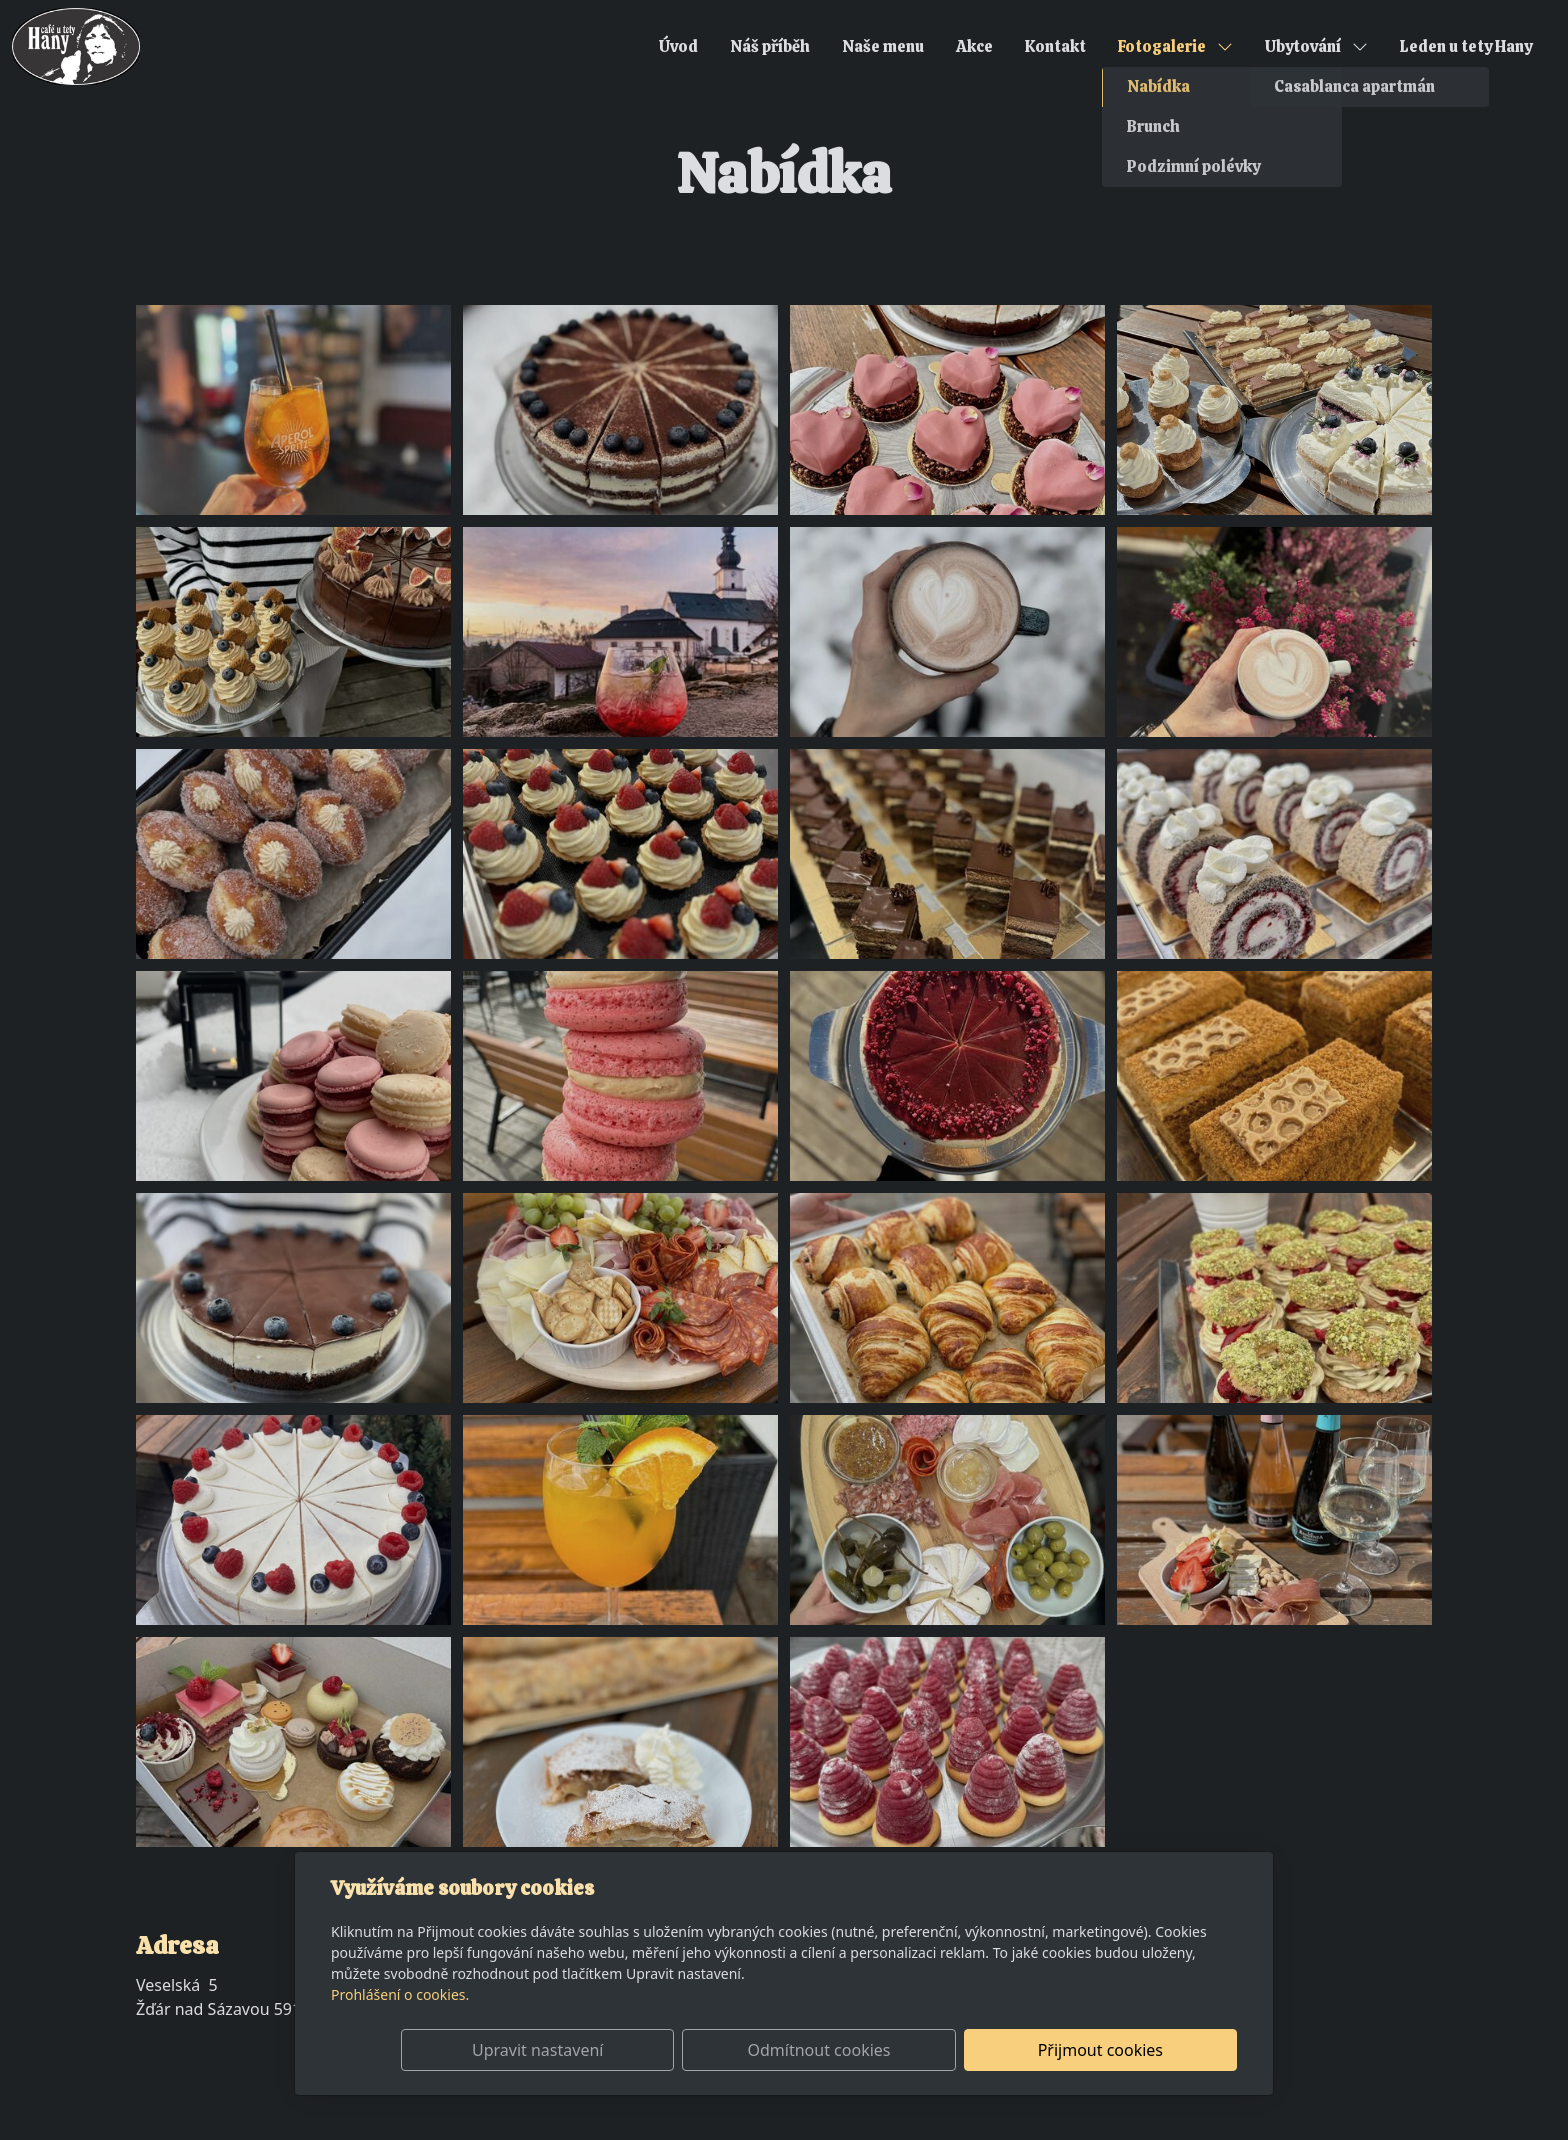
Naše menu (883, 46)
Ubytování (1316, 46)
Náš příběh (770, 46)
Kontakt (1055, 46)
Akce (974, 46)
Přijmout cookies (1140, 2050)
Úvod (678, 46)
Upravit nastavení (740, 2050)
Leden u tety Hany (1466, 46)
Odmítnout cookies (941, 2050)
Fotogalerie (1175, 46)
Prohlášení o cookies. (400, 1994)
